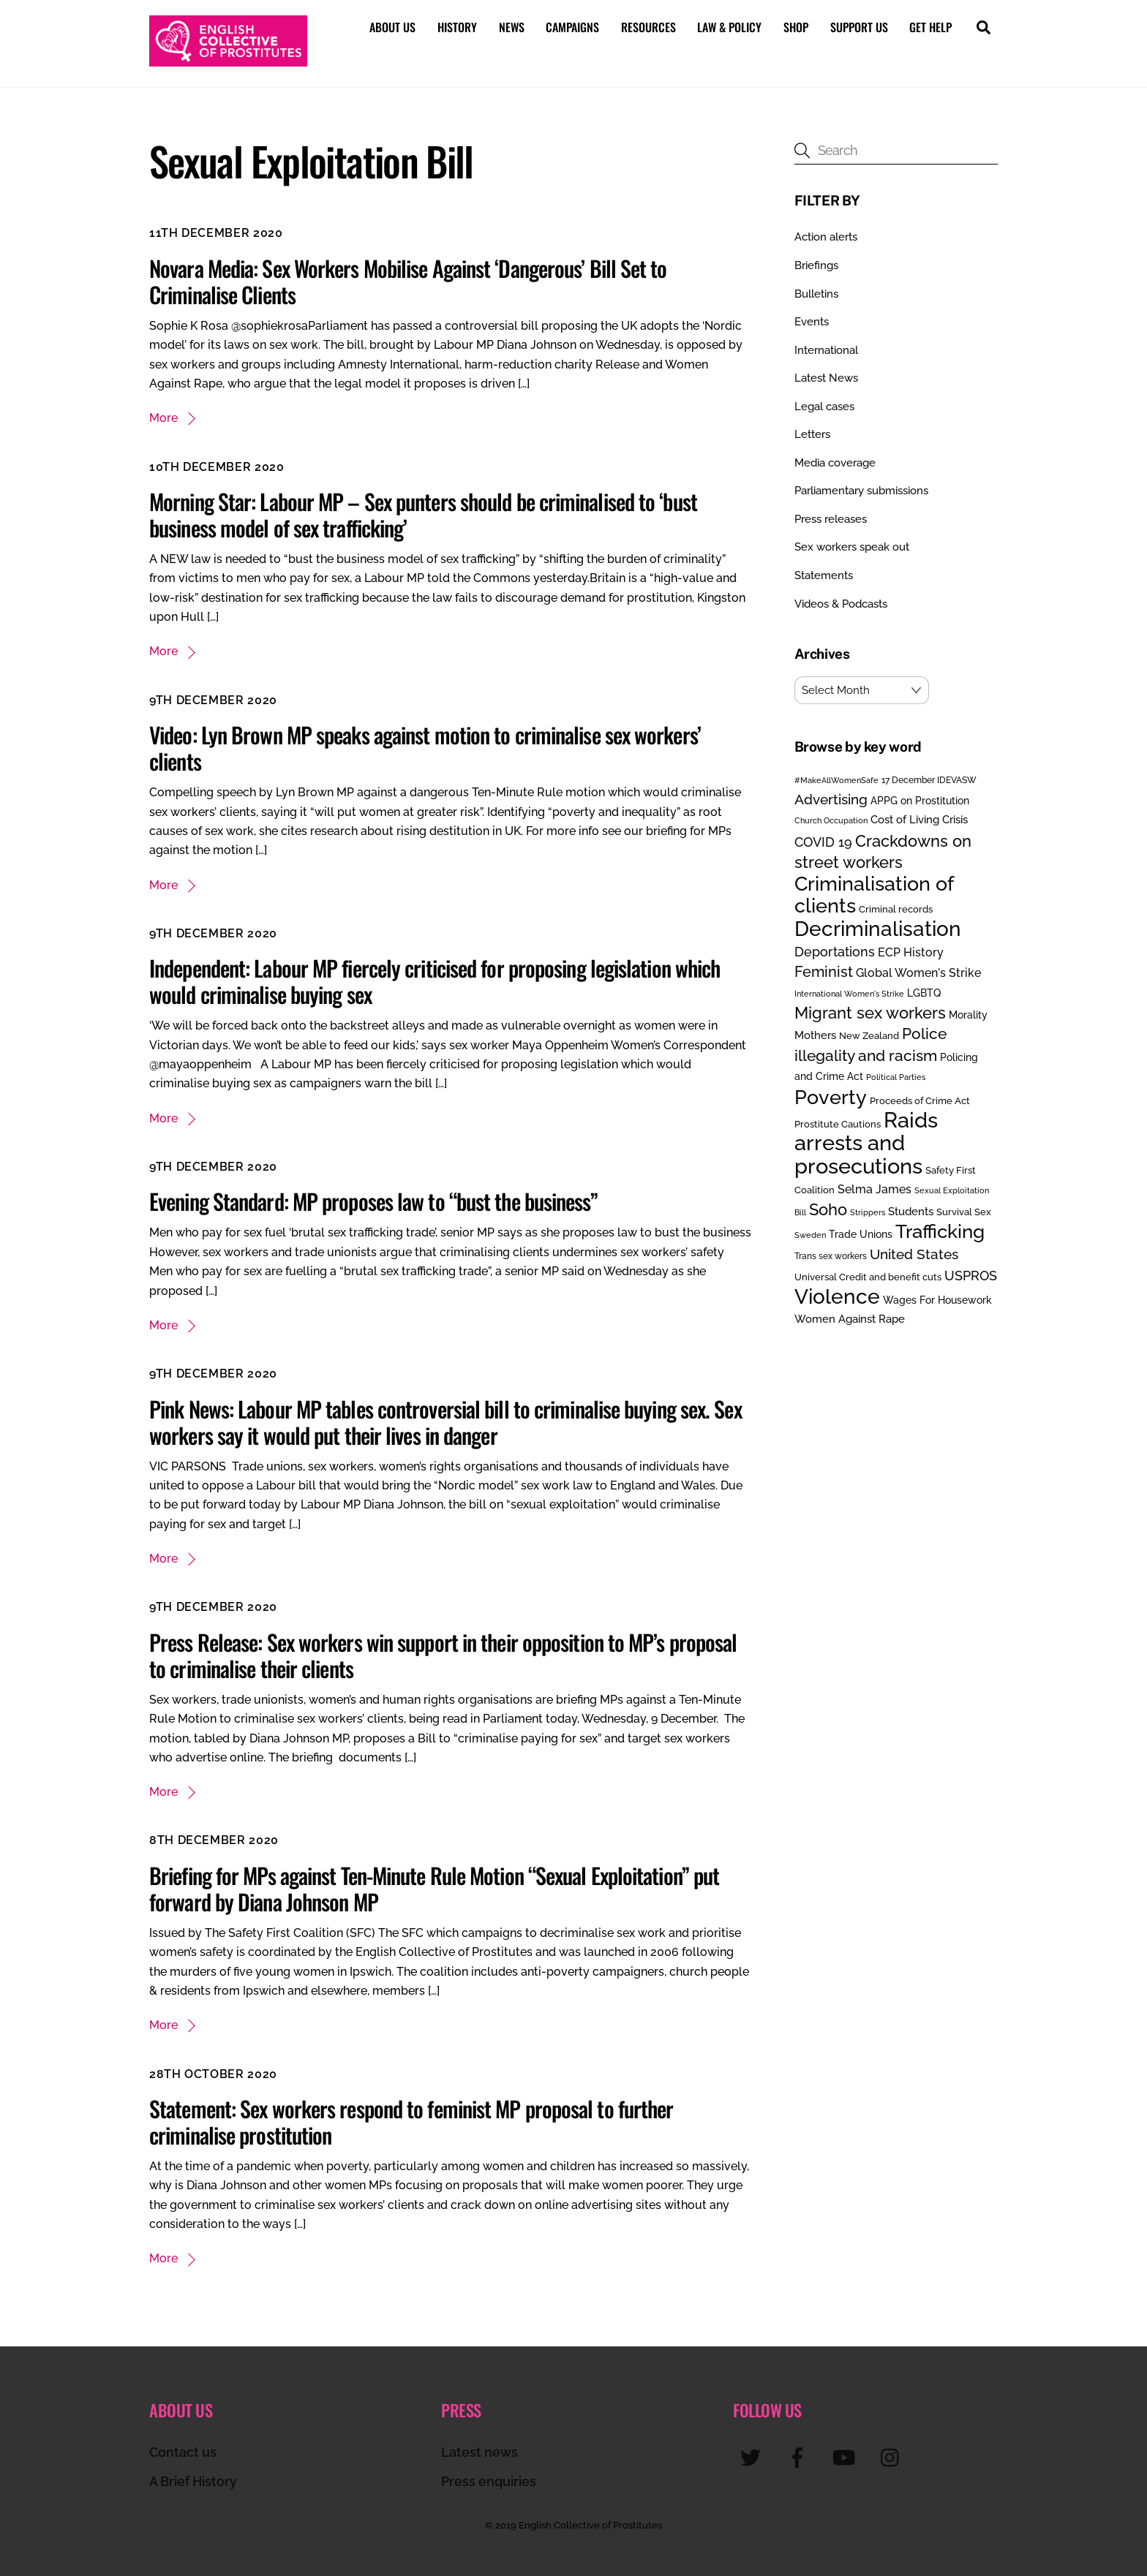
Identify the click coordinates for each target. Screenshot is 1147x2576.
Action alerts (825, 236)
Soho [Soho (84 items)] (828, 1209)
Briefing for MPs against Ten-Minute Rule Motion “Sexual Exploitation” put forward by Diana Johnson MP (434, 1887)
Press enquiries (488, 2481)
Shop (795, 27)
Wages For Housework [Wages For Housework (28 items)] (937, 1300)
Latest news (479, 2451)
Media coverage (835, 462)
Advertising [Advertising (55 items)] (831, 799)
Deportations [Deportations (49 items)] (834, 951)
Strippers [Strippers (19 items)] (867, 1211)
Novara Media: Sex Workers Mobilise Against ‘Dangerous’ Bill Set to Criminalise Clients (408, 280)
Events (811, 321)
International (826, 349)
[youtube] (847, 2456)
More (163, 418)
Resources (648, 27)
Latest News (826, 378)
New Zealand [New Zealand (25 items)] (869, 1035)
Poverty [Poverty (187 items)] (830, 1096)
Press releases (830, 518)
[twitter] (753, 2456)
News (511, 27)
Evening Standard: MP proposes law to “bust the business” (373, 1201)
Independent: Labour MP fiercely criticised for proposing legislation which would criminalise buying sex (434, 981)
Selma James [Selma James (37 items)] (874, 1189)
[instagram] (893, 2456)
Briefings (816, 265)
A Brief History (193, 2481)
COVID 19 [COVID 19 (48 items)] (823, 841)
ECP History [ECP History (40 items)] (911, 952)
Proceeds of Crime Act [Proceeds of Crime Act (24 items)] (920, 1100)
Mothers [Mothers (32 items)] (815, 1035)
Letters (812, 434)
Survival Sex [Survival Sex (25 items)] (963, 1211)
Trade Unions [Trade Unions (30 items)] (860, 1233)
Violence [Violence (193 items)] (837, 1296)
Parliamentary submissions (861, 490)
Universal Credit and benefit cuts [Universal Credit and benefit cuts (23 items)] (867, 1276)
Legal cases (824, 405)
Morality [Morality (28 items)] (968, 1014)
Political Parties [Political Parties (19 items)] (895, 1077)
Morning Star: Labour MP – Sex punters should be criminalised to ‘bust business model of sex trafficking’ (423, 514)
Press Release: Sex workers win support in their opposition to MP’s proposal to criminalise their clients (443, 1654)
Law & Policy (729, 27)
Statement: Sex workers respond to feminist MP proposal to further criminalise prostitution (411, 2120)
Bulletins (816, 293)
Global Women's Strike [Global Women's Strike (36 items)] (918, 973)
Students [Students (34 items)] (910, 1210)
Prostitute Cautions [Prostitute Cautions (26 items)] (837, 1123)
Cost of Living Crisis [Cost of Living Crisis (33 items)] (919, 819)
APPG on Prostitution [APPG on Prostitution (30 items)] (919, 800)
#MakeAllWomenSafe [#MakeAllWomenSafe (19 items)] (836, 779)
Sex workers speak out (851, 547)
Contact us (183, 2451)
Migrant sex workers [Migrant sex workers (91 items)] (870, 1011)
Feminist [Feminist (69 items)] (823, 972)
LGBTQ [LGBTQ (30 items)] (924, 992)
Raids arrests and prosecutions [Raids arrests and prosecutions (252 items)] (866, 1142)
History (457, 27)
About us (392, 27)
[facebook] (800, 2456)
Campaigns (572, 27)
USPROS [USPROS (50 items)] (970, 1275)
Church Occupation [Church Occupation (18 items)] (831, 821)
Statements (823, 575)
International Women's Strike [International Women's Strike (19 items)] (849, 993)
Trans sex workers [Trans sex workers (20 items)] (830, 1256)
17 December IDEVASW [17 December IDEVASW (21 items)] (929, 779)
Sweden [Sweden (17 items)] (810, 1234)
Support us (859, 27)
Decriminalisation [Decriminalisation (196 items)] (877, 928)
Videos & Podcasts (840, 603)
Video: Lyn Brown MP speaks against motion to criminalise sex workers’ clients (425, 747)
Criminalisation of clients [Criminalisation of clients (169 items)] (873, 894)
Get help (930, 27)
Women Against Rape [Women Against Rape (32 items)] (849, 1318)
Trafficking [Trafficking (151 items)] (940, 1231)
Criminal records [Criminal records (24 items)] (896, 909)
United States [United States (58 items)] (914, 1254)
